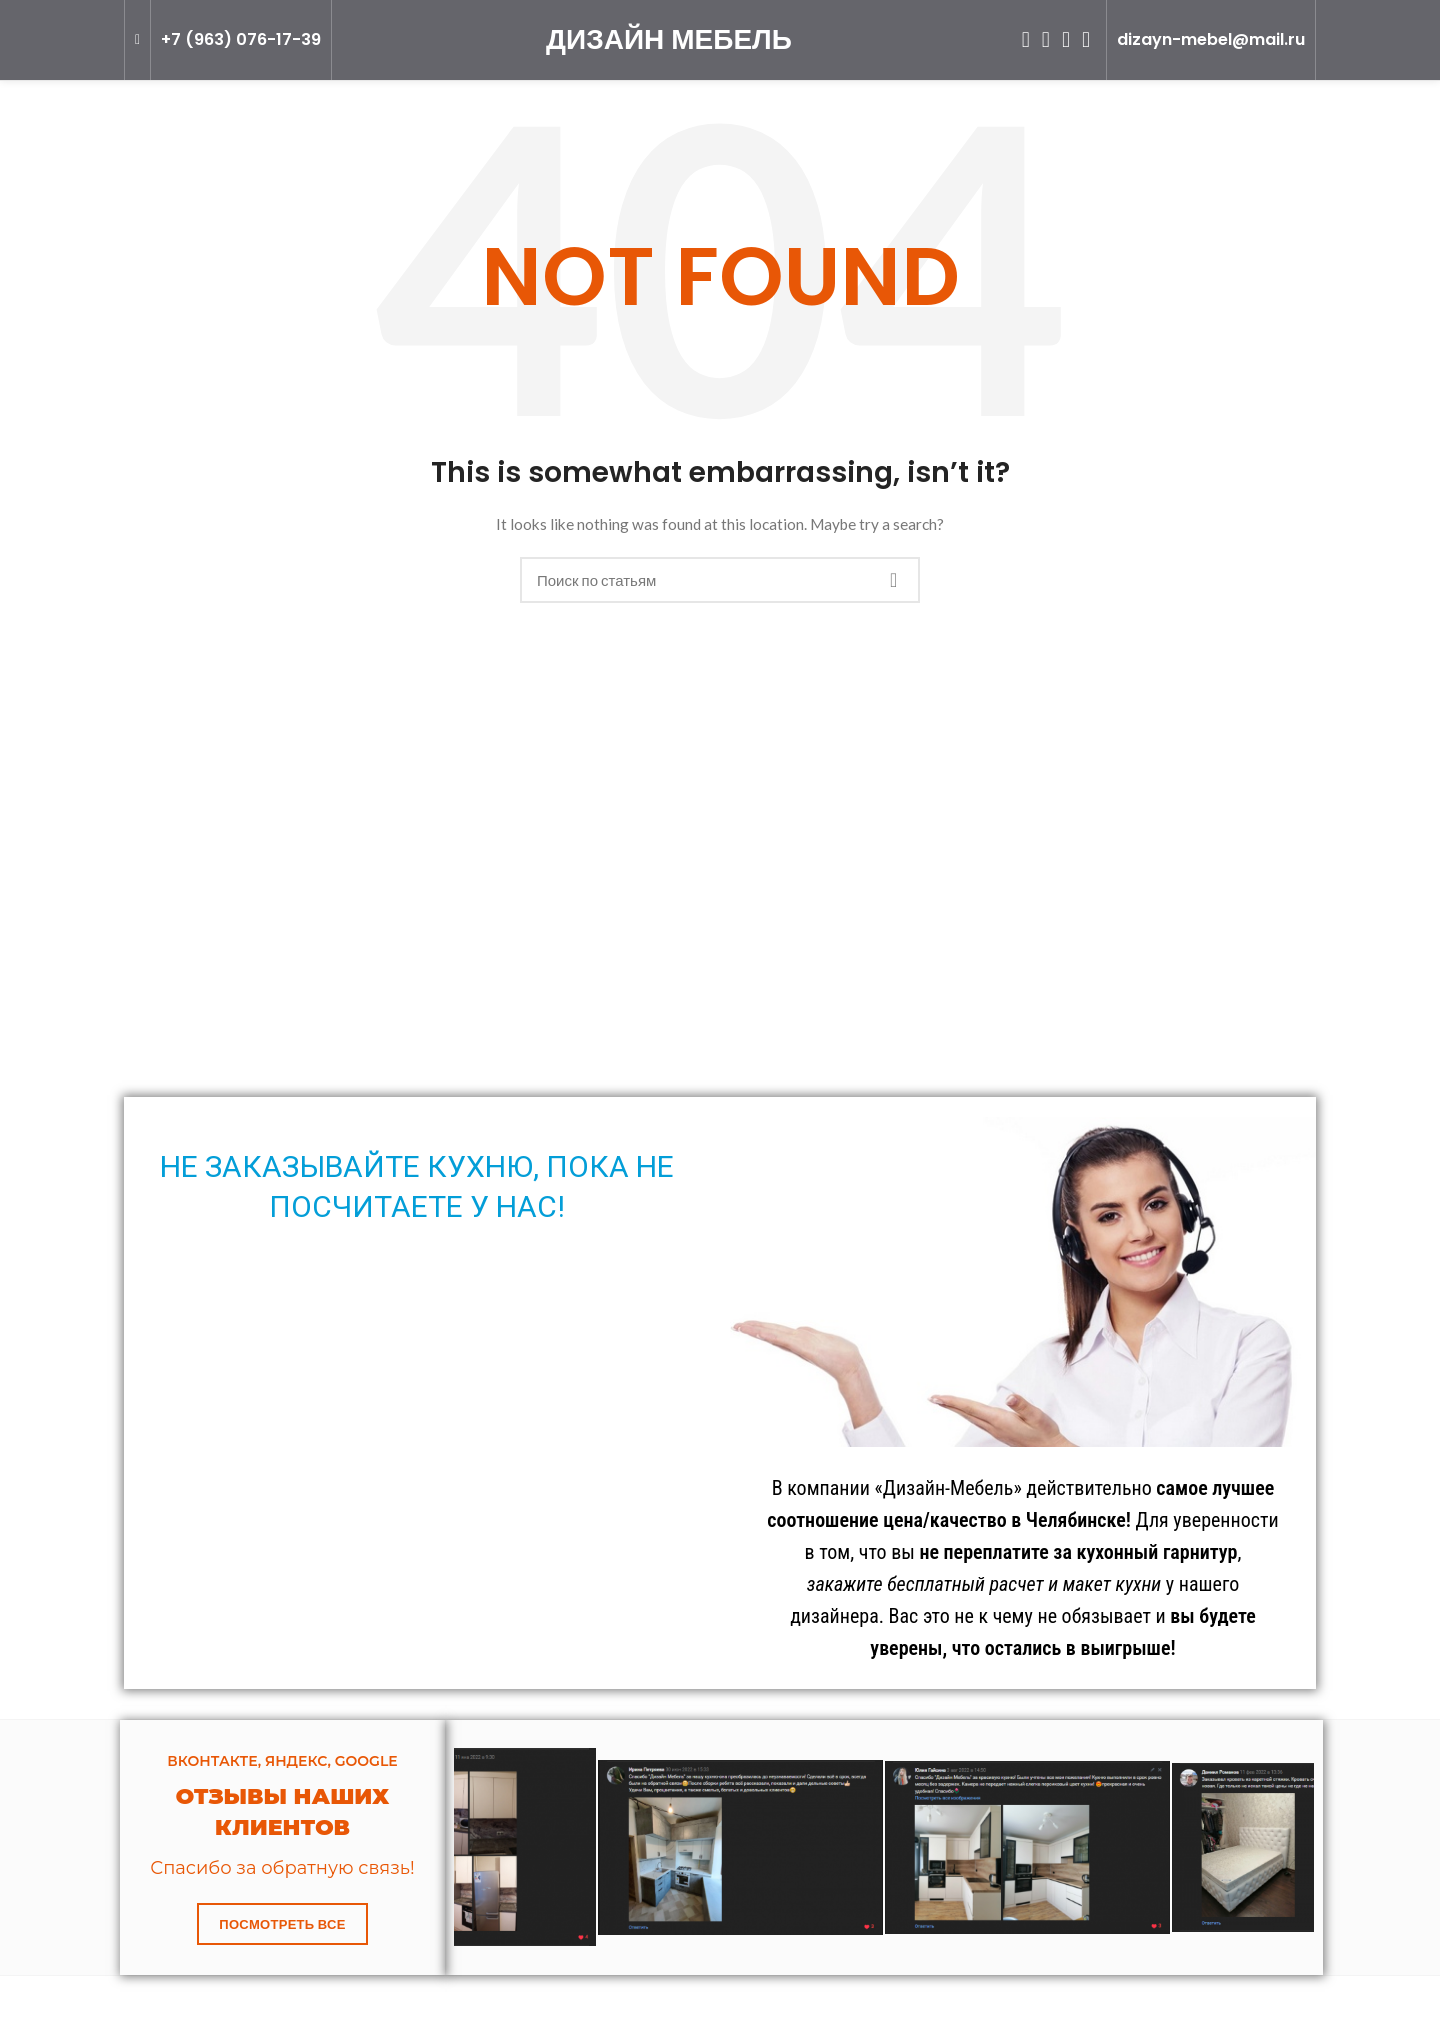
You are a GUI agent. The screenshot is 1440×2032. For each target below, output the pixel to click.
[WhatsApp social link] (1046, 40)
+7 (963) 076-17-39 (241, 39)
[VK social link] (1066, 40)
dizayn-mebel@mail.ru (1211, 39)
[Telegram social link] (1086, 40)
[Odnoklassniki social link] (1026, 40)
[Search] (720, 580)
